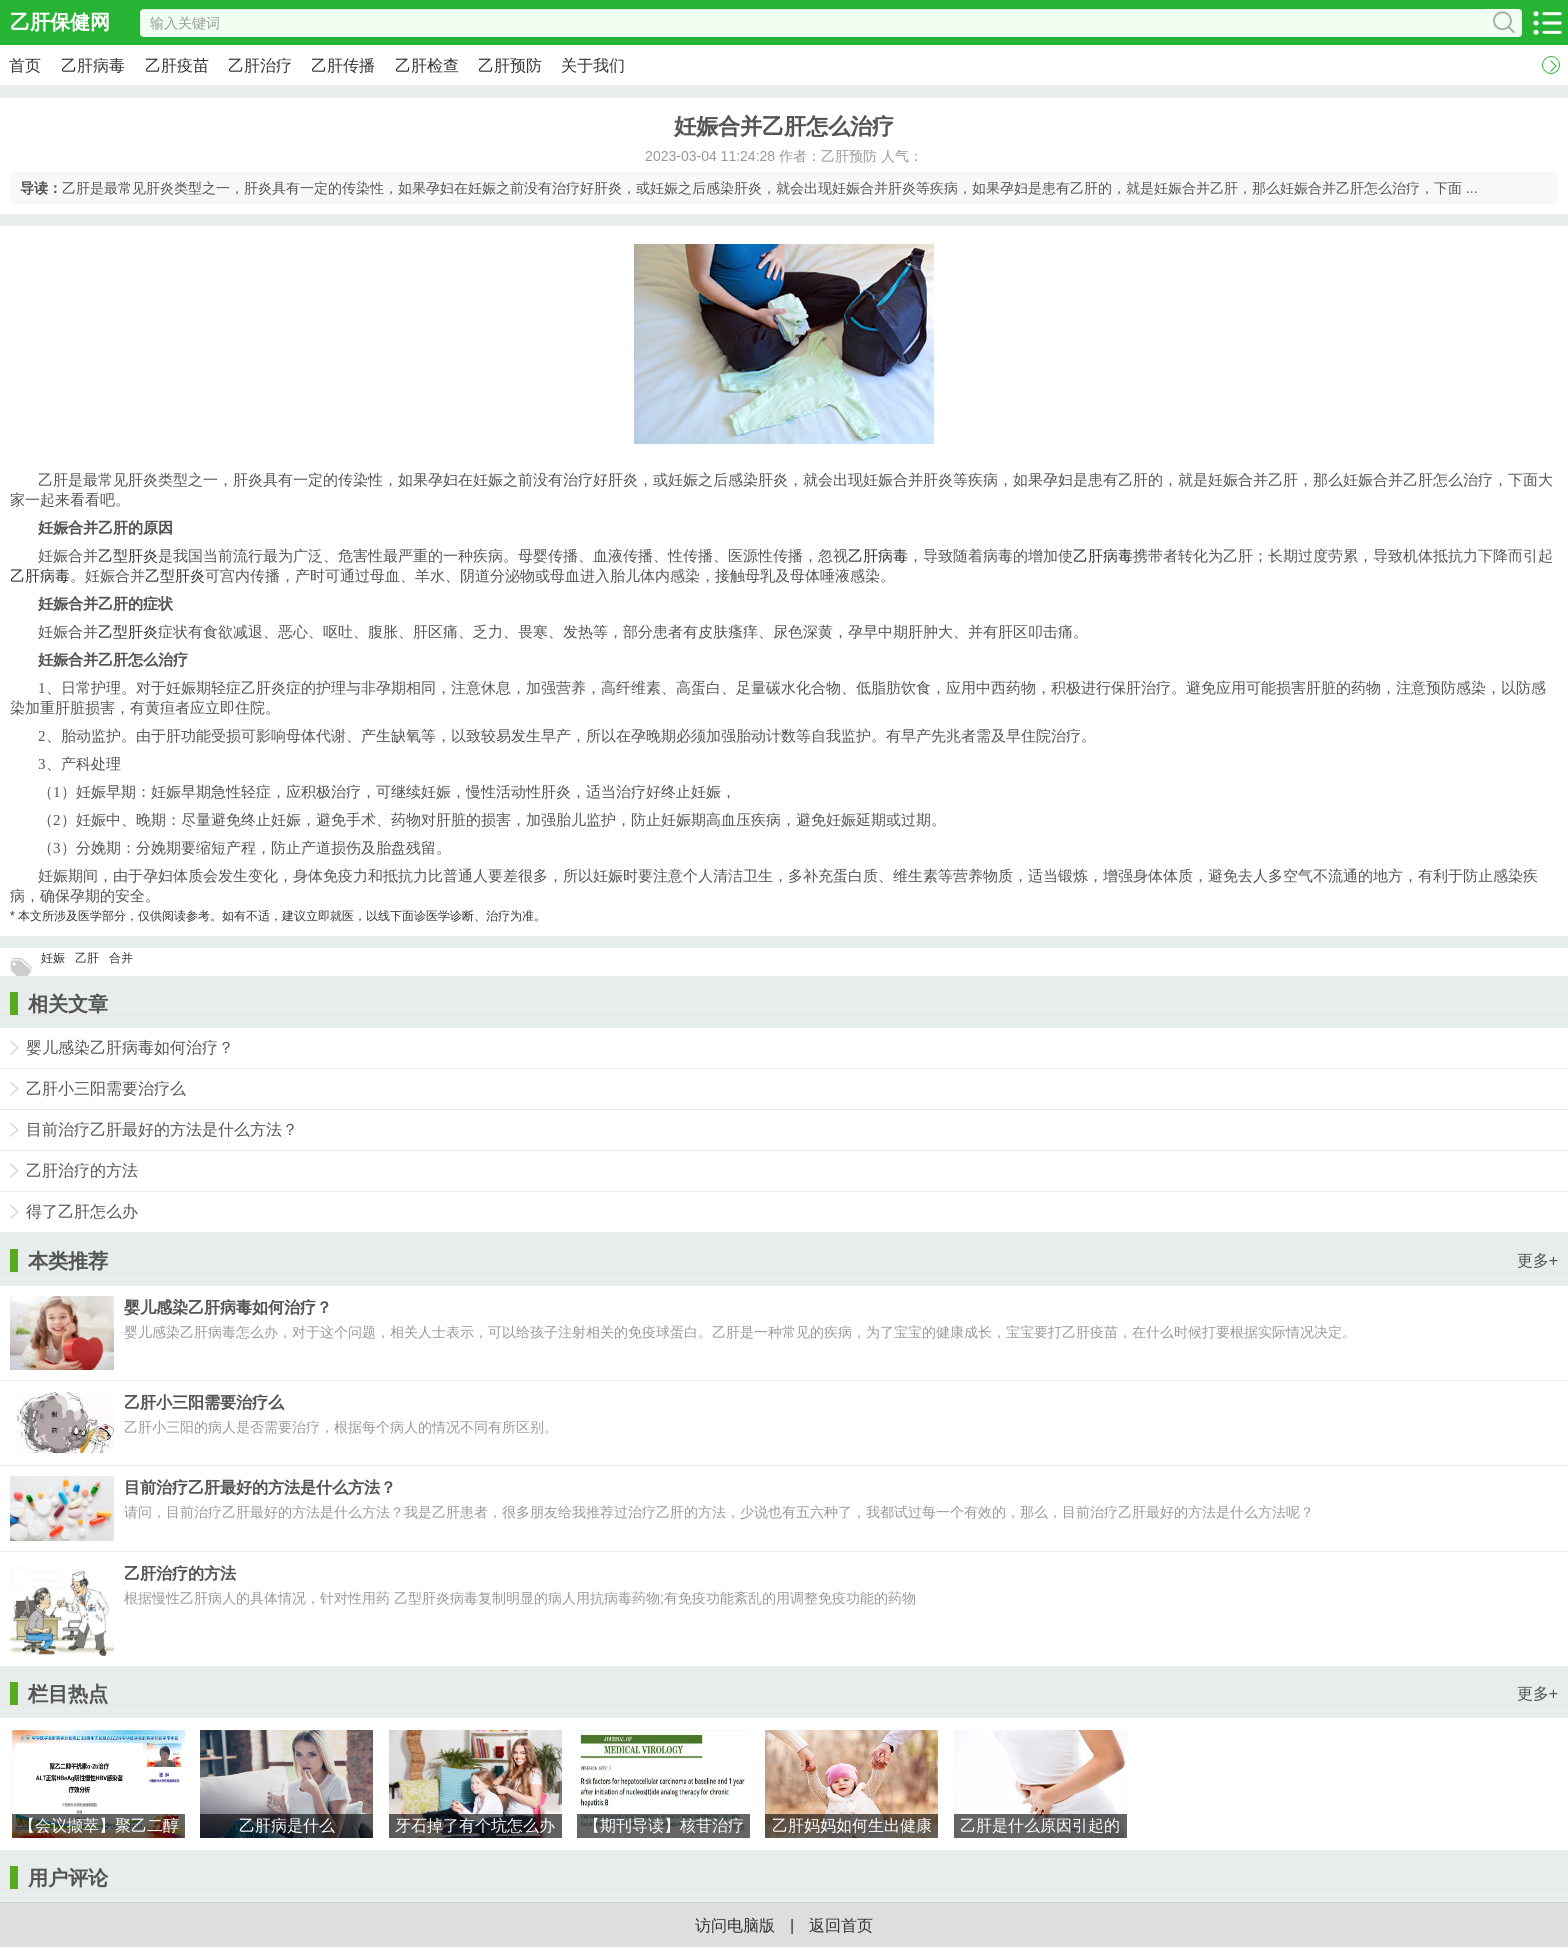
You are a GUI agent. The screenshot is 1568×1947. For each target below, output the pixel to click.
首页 (25, 65)
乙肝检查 (427, 65)
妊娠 (53, 958)
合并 (121, 958)
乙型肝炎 (128, 556)
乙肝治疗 (260, 65)
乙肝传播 (343, 65)
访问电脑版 (735, 1925)
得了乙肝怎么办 (82, 1211)
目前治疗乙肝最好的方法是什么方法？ (162, 1129)
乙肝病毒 (93, 65)
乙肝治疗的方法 (82, 1170)
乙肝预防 (510, 65)
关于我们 (593, 65)
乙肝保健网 (60, 22)
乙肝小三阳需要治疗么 (106, 1088)
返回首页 (841, 1925)
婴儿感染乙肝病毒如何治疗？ (130, 1047)
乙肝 (87, 958)
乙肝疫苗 (177, 65)
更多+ (1537, 1260)
